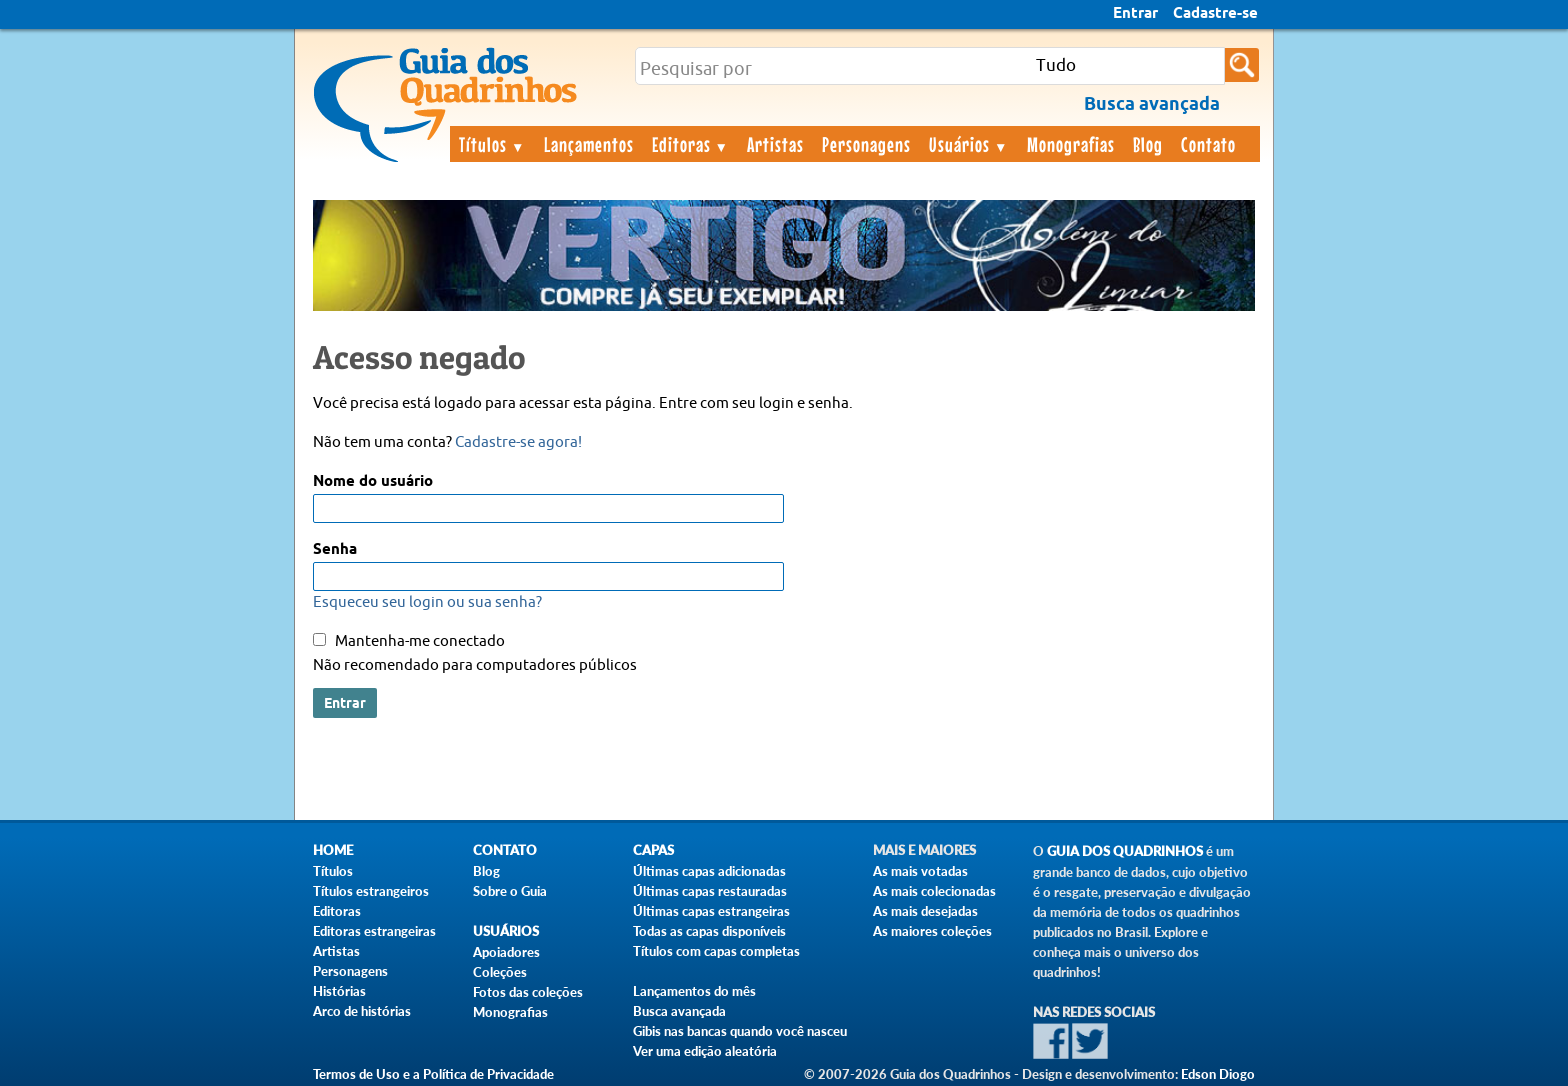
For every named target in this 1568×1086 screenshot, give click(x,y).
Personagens (866, 144)
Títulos (492, 144)
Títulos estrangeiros (371, 891)
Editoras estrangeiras (374, 931)
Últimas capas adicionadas (709, 871)
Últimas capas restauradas (710, 891)
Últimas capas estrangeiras (711, 911)
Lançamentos (589, 144)
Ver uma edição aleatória (705, 1051)
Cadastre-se (1215, 14)
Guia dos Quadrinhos (1125, 851)
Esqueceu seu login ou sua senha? (427, 602)
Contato (1208, 144)
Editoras (691, 144)
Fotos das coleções (528, 992)
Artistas (775, 144)
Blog (1148, 144)
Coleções (500, 972)
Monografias (1071, 144)
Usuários (969, 144)
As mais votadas (920, 871)
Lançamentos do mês (694, 991)
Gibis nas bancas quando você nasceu (740, 1031)
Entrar (1135, 14)
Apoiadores (506, 952)
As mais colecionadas (934, 891)
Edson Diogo (1218, 1074)
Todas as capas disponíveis (709, 931)
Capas (653, 850)
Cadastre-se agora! (518, 442)
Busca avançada (679, 1011)
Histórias (339, 991)
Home (333, 850)
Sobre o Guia (510, 891)
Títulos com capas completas (716, 951)
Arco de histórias (362, 1011)
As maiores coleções (932, 931)
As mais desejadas (925, 911)
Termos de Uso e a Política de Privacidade (433, 1074)
